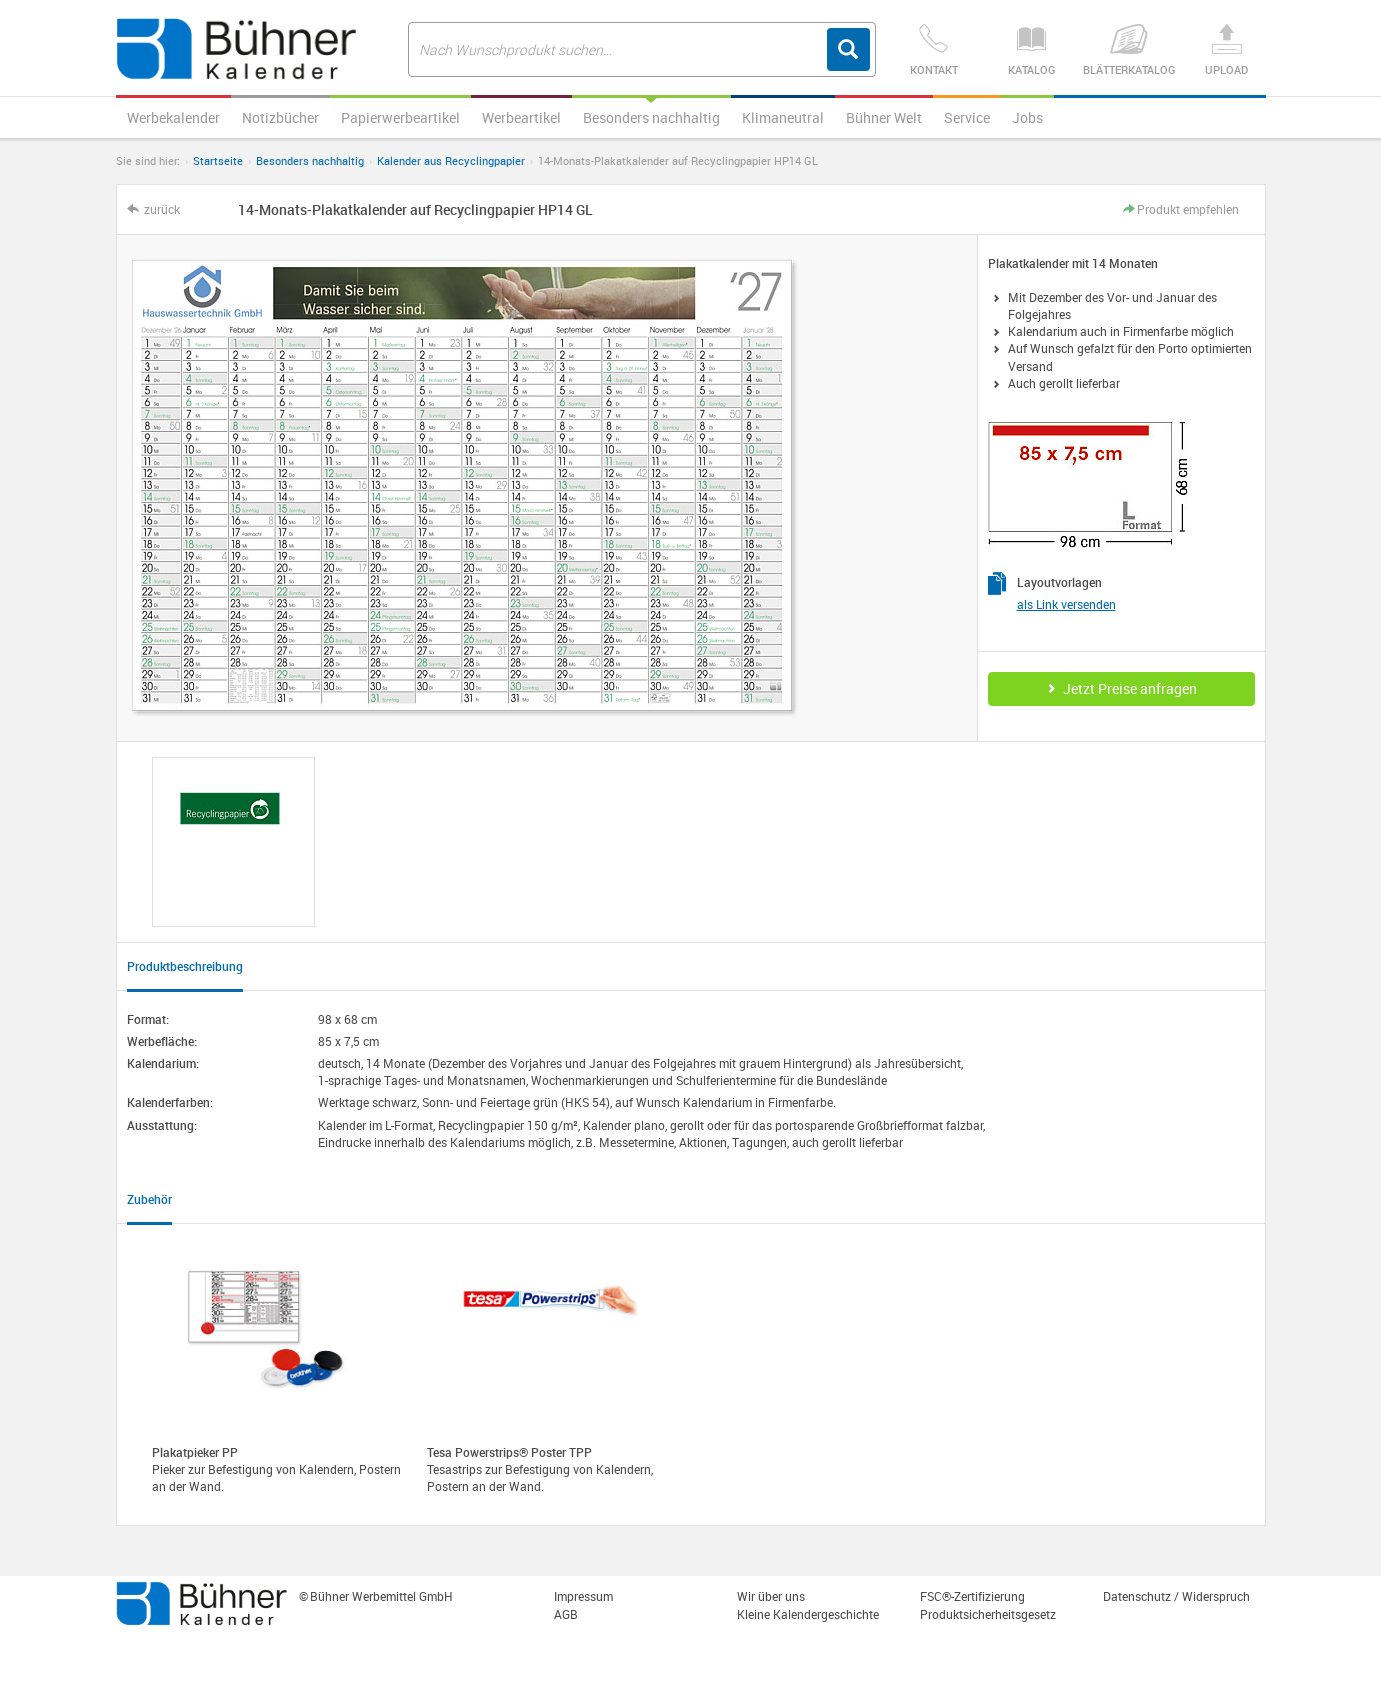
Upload (1226, 50)
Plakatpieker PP (195, 1452)
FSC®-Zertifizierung (972, 1596)
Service (967, 117)
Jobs (1027, 117)
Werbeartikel (521, 117)
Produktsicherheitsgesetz (988, 1614)
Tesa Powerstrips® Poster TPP (509, 1452)
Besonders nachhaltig (651, 117)
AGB (566, 1614)
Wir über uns (771, 1596)
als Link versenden (1066, 604)
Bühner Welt (884, 117)
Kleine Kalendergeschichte (808, 1614)
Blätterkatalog (1128, 50)
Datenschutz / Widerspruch (1176, 1596)
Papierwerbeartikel (400, 117)
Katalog (1031, 50)
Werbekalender (173, 117)
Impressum (583, 1596)
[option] (233, 842)
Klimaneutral (783, 117)
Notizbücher (280, 117)
